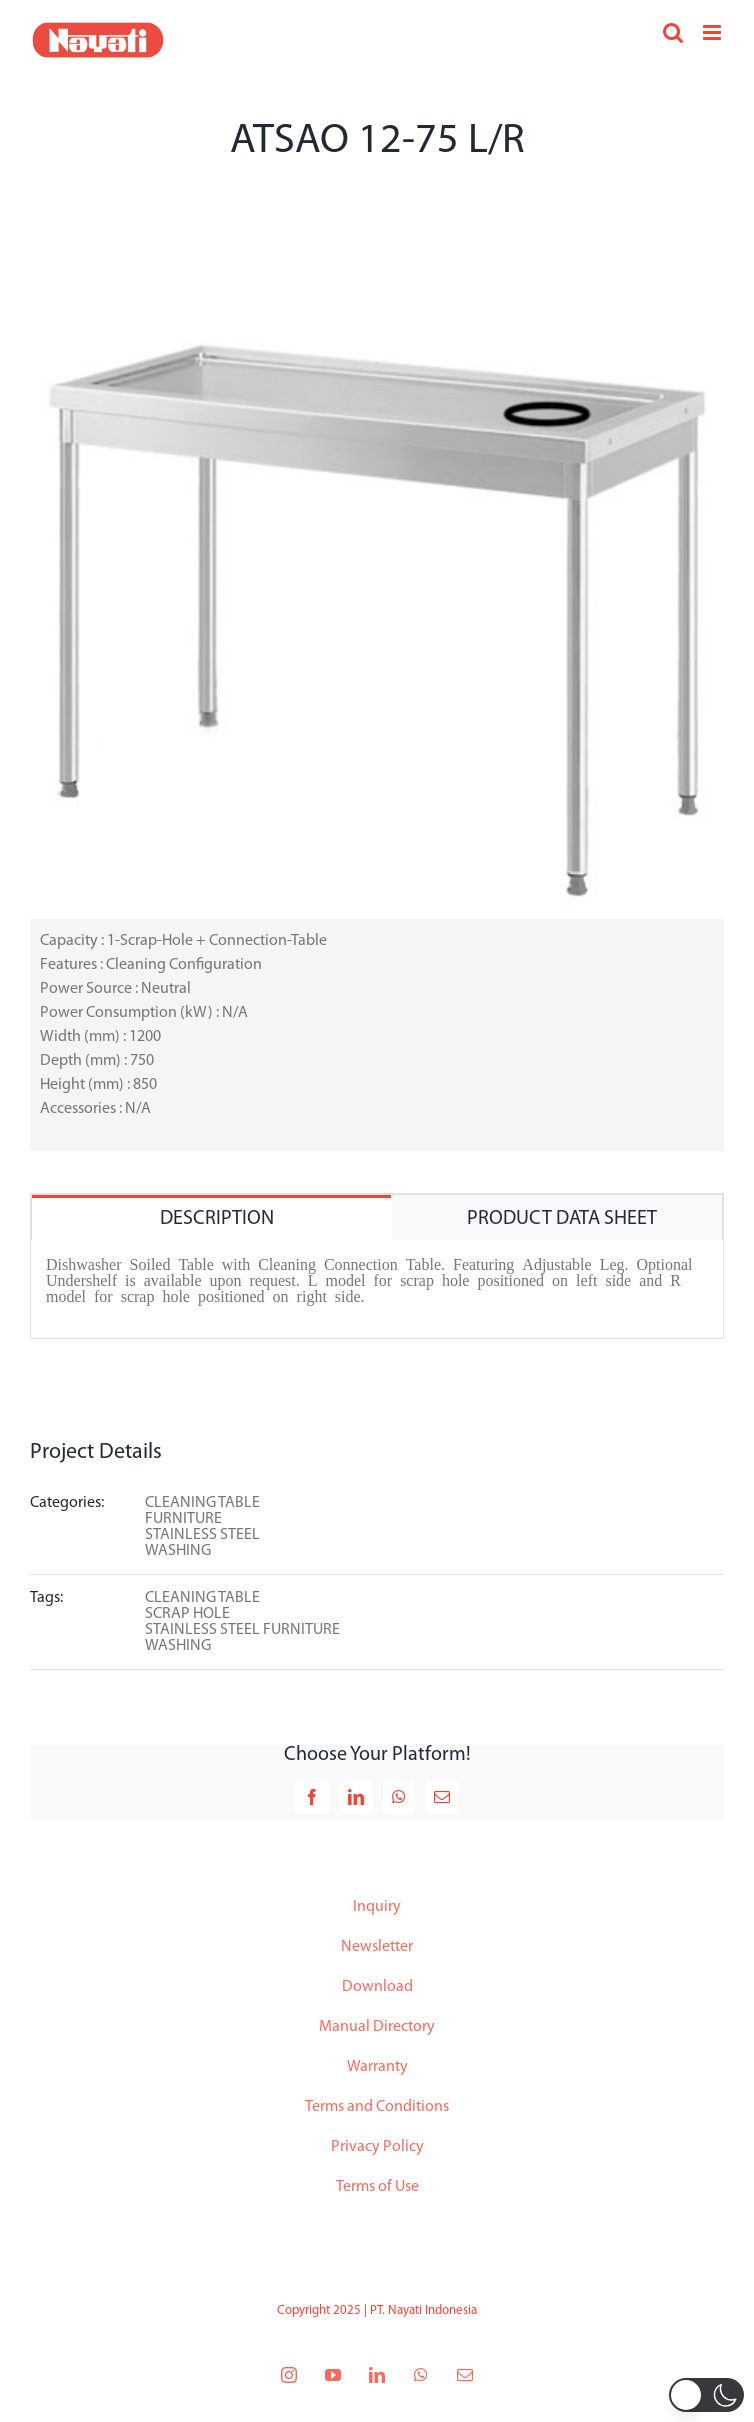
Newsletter (377, 1947)
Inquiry (377, 1907)
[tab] (211, 1217)
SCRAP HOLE (187, 1614)
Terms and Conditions (377, 2107)
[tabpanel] (377, 1289)
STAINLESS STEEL (202, 1535)
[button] (706, 2395)
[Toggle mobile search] (673, 32)
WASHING (178, 1551)
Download (377, 1987)
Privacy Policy (377, 2147)
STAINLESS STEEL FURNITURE (242, 1630)
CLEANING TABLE (202, 1503)
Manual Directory (377, 2027)
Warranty (377, 2067)
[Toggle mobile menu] (713, 32)
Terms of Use (377, 2187)
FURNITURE (183, 1519)
